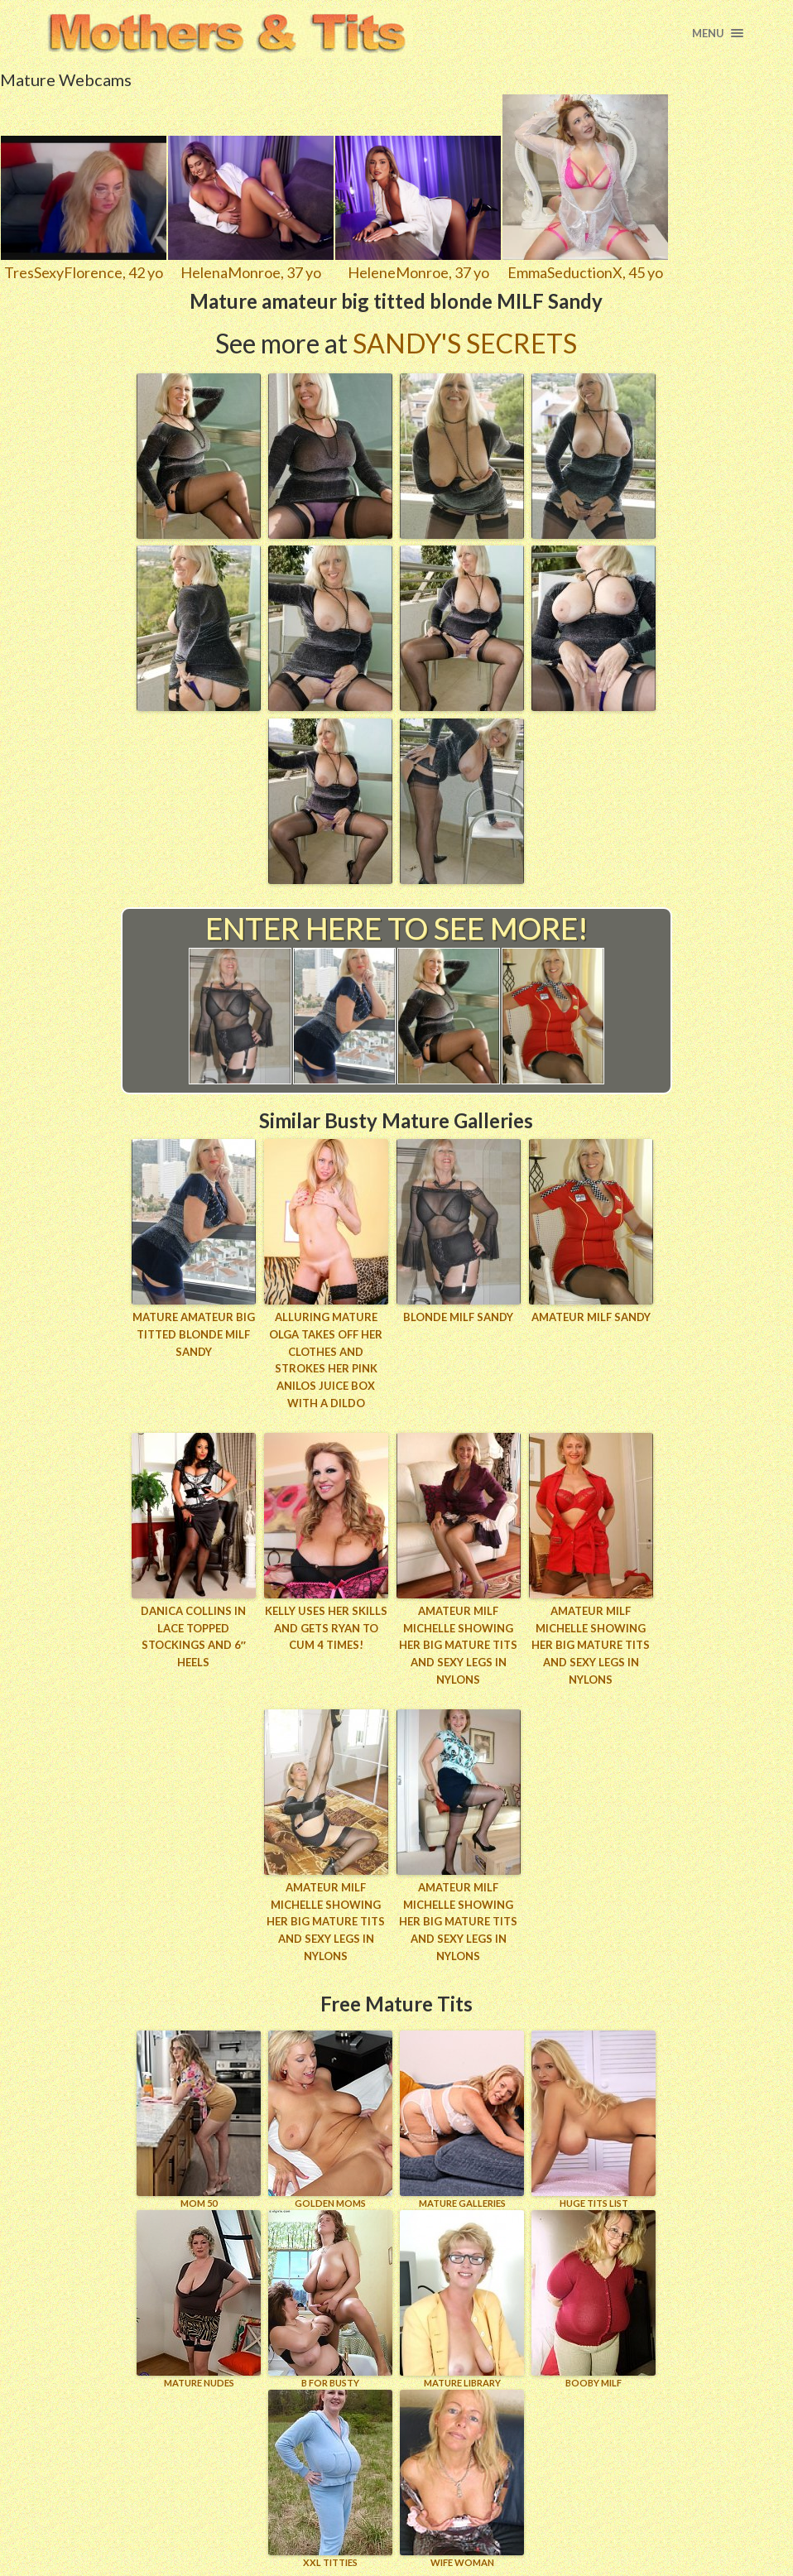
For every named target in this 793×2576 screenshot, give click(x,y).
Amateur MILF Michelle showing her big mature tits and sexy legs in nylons (458, 1645)
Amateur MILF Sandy (591, 1317)
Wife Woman (462, 2479)
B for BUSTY (330, 2299)
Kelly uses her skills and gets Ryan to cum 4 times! (326, 1628)
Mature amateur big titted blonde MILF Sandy (193, 1334)
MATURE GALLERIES (462, 2119)
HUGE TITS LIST (593, 2119)
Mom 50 (199, 2119)
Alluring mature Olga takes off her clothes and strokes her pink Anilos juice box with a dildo (325, 1360)
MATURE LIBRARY (462, 2299)
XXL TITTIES (330, 2479)
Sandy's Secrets (465, 343)
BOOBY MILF (593, 2299)
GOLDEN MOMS (330, 2119)
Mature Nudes (199, 2299)
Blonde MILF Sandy (458, 1317)
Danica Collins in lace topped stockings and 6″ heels (193, 1636)
